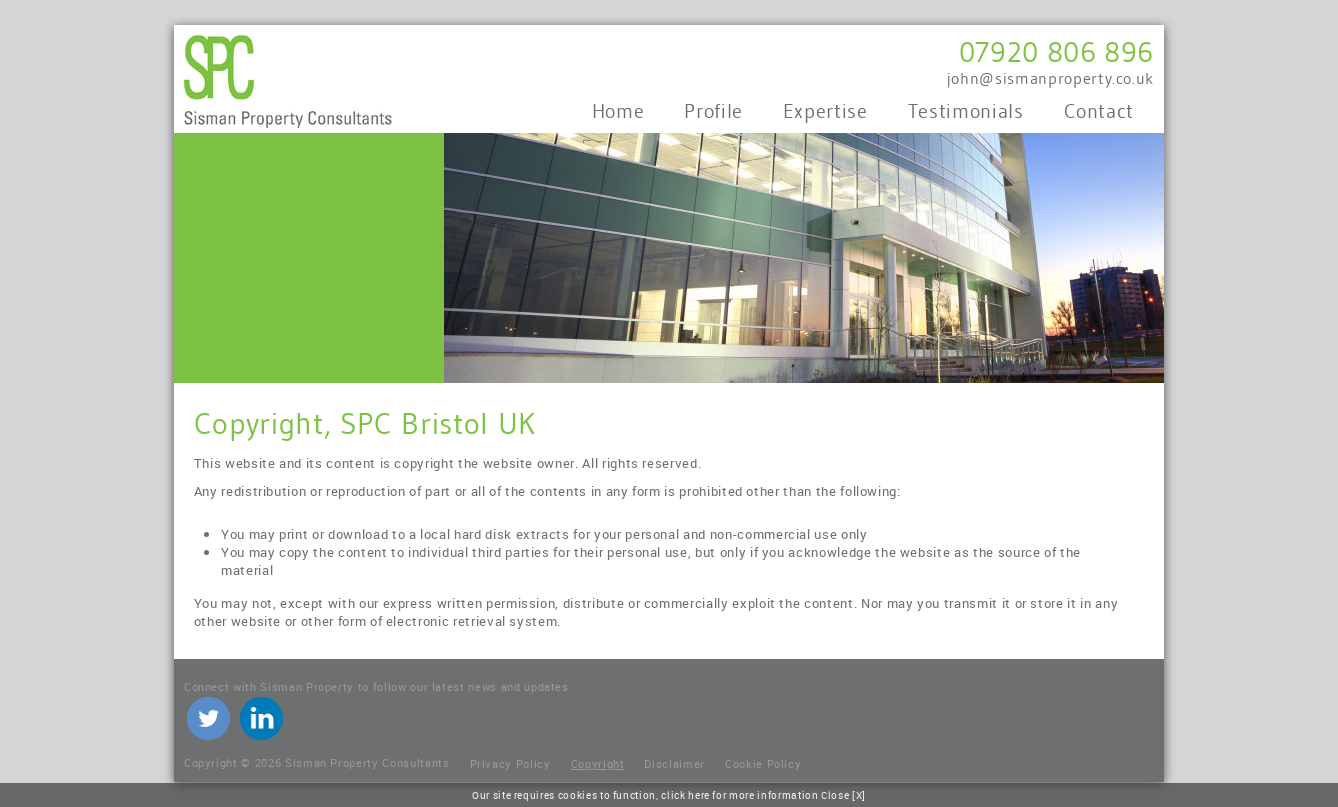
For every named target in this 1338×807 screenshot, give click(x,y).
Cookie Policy (763, 763)
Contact (1099, 111)
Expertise (825, 111)
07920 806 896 (1056, 52)
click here (685, 795)
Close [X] (843, 795)
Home (618, 111)
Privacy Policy (510, 763)
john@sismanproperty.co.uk (1050, 78)
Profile (713, 111)
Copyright (598, 763)
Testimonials (966, 111)
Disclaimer (674, 763)
